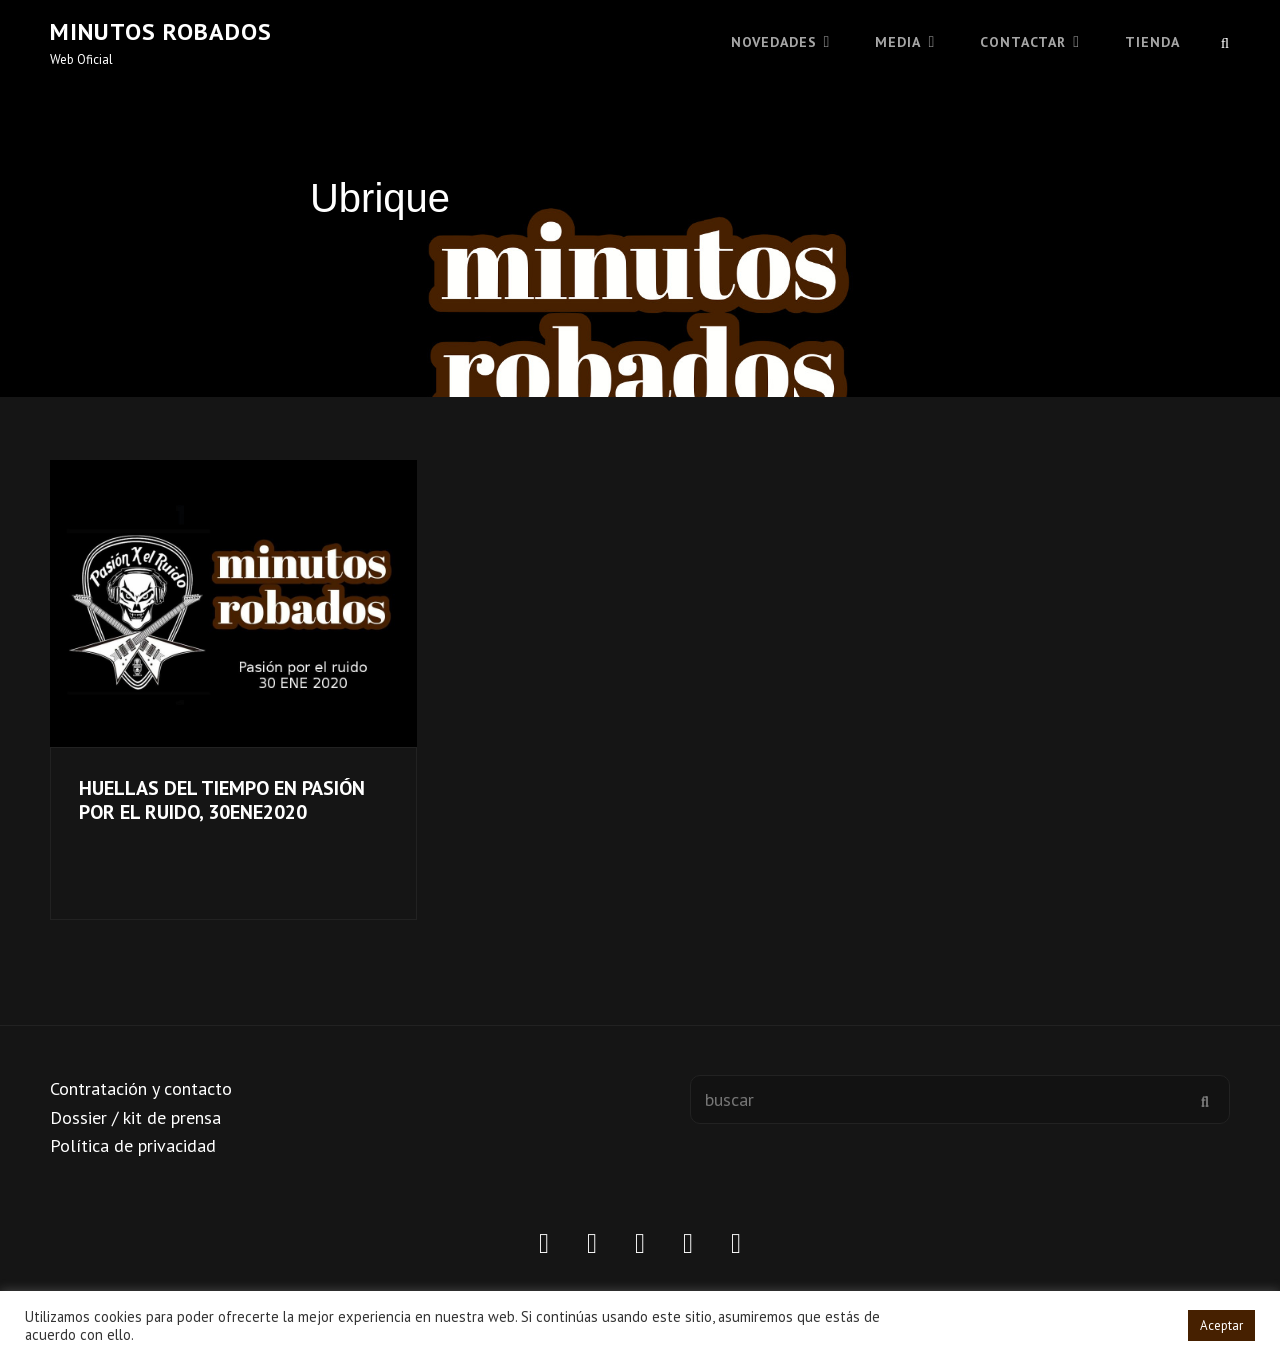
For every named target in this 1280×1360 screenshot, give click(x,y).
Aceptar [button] (1221, 1325)
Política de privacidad (133, 1145)
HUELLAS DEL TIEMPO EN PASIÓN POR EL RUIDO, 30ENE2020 (222, 800)
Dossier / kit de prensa (135, 1117)
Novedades (774, 42)
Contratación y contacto (141, 1088)
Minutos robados (161, 31)
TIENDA (1152, 42)
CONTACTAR (1023, 42)
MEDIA (898, 42)
